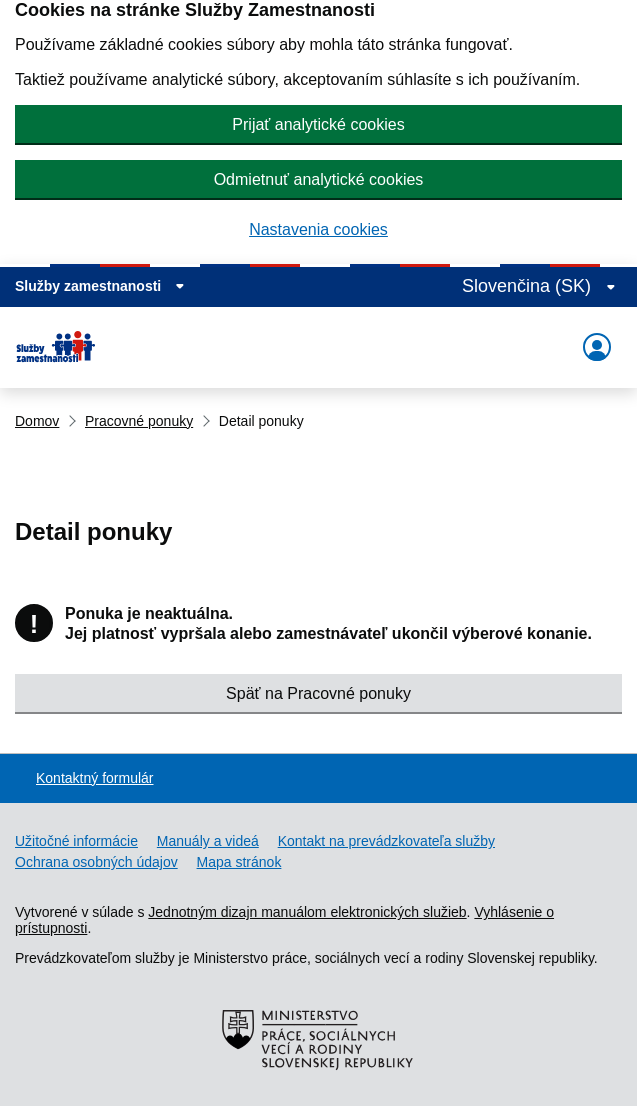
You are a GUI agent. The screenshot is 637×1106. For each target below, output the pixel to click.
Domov (37, 421)
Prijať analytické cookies (318, 124)
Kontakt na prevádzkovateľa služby (386, 841)
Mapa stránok (239, 862)
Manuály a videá (208, 841)
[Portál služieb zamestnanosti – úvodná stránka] (63, 347)
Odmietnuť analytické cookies (319, 179)
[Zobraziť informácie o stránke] (100, 286)
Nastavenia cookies (318, 229)
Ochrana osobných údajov (96, 862)
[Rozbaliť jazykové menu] (539, 286)
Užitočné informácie (76, 841)
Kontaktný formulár (95, 778)
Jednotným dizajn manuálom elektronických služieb (307, 912)
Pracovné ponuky (139, 421)
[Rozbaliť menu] (597, 347)
